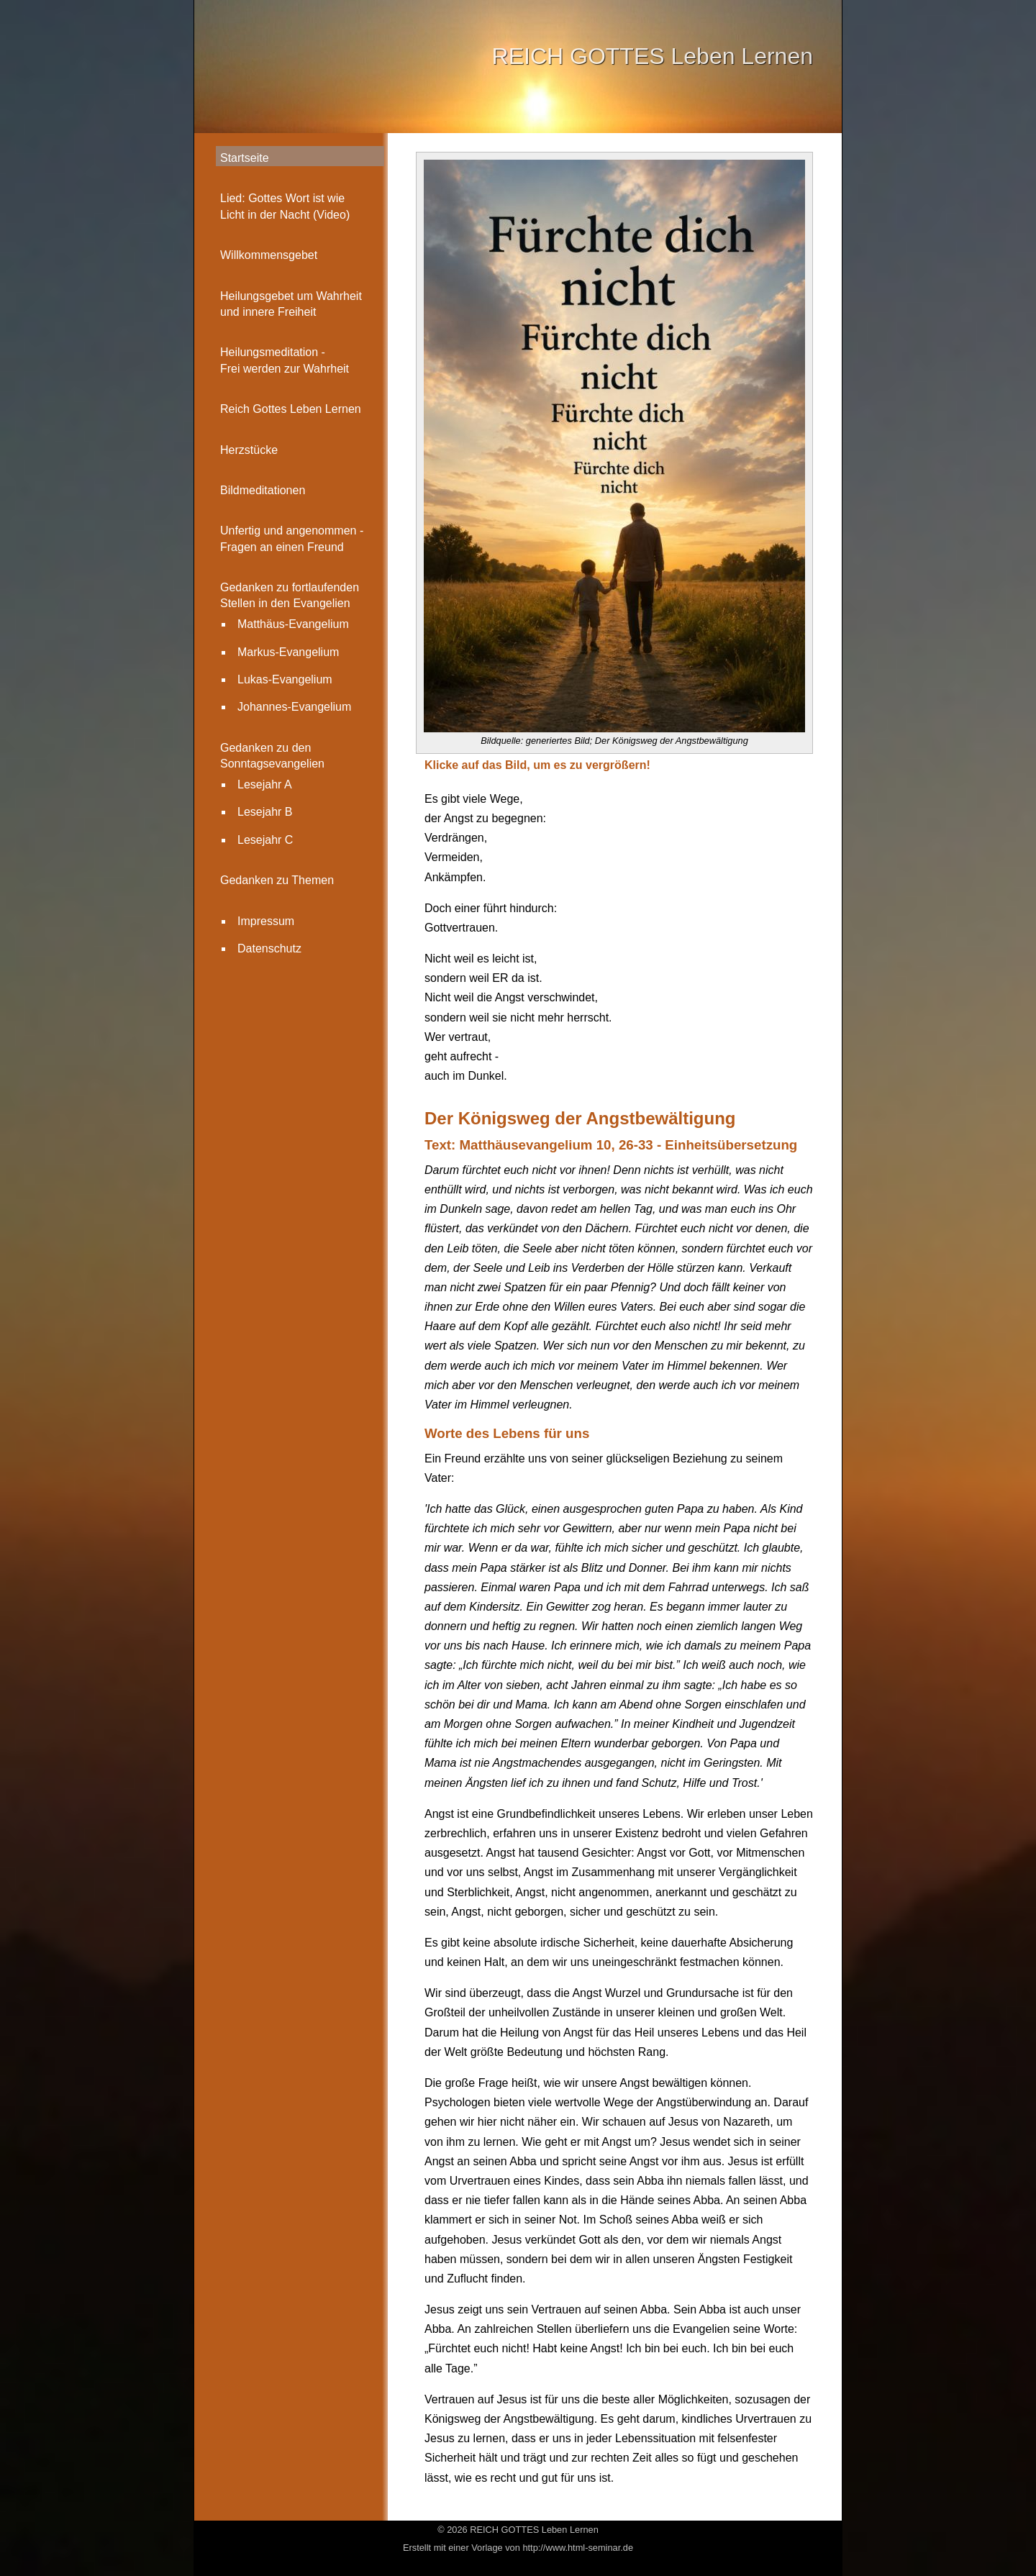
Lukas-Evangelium (284, 679)
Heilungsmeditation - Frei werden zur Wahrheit (284, 360)
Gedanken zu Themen (277, 880)
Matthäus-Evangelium (293, 624)
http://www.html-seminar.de (577, 2547)
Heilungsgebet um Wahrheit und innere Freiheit (291, 304)
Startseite (244, 158)
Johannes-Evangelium (294, 707)
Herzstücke (249, 450)
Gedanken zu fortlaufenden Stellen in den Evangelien (289, 595)
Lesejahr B (265, 812)
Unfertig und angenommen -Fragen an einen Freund (291, 538)
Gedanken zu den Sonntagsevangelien (272, 756)
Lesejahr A (264, 784)
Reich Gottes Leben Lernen (290, 409)
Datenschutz (269, 948)
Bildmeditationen (262, 490)
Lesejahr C (265, 840)
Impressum (265, 921)
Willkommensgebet (268, 255)
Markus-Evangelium (288, 652)
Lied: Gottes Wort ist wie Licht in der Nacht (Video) (285, 206)
